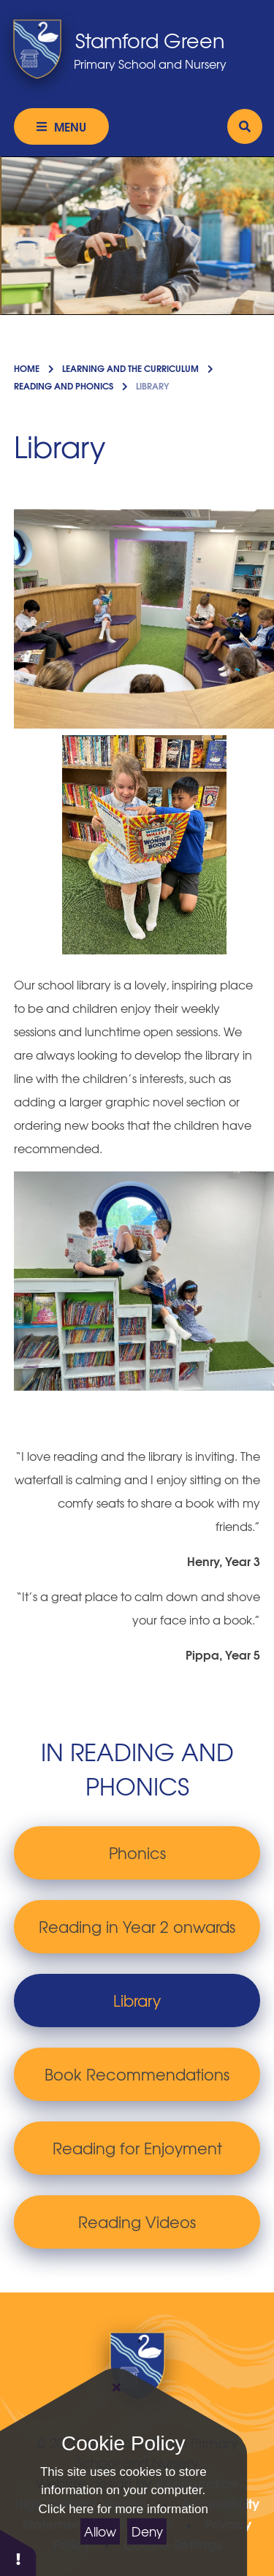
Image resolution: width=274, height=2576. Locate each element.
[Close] (117, 2387)
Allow (100, 2531)
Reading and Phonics (63, 385)
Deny (147, 2531)
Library (152, 385)
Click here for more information (123, 2509)
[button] (18, 2552)
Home (26, 368)
